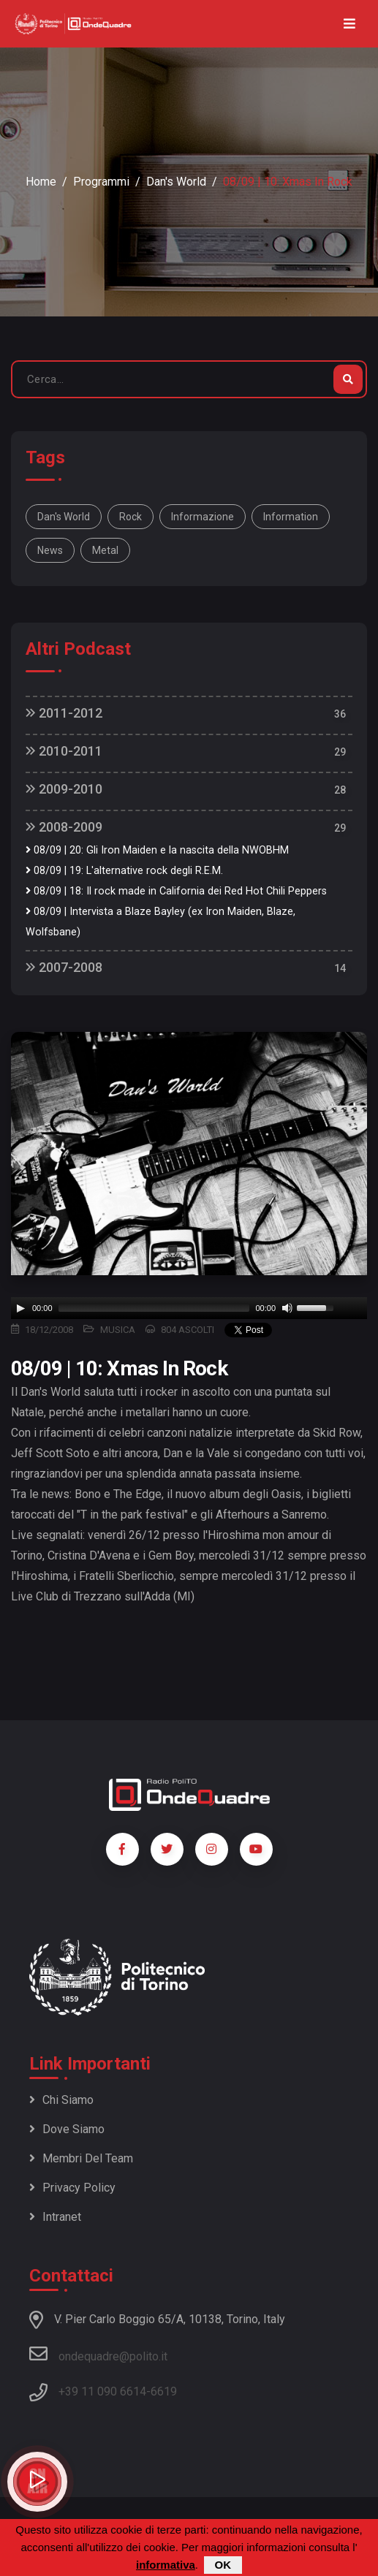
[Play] (20, 1308)
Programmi (101, 182)
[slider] (154, 1308)
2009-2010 (64, 789)
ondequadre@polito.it (98, 2353)
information (290, 517)
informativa (165, 2564)
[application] (189, 1308)
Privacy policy (72, 2188)
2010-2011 (64, 751)
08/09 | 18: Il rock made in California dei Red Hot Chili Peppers (176, 891)
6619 (164, 2391)
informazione (202, 517)
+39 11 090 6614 (102, 2391)
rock (130, 517)
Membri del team (81, 2158)
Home (41, 182)
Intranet (55, 2217)
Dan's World (176, 182)
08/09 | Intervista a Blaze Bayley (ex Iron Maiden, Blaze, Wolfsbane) (160, 921)
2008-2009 (64, 827)
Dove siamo (67, 2129)
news (50, 550)
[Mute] (287, 1308)
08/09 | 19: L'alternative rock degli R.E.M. (124, 871)
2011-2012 (64, 713)
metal (105, 550)
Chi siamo (61, 2100)
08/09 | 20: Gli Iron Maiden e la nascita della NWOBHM (157, 850)
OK (223, 2564)
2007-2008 (64, 967)
